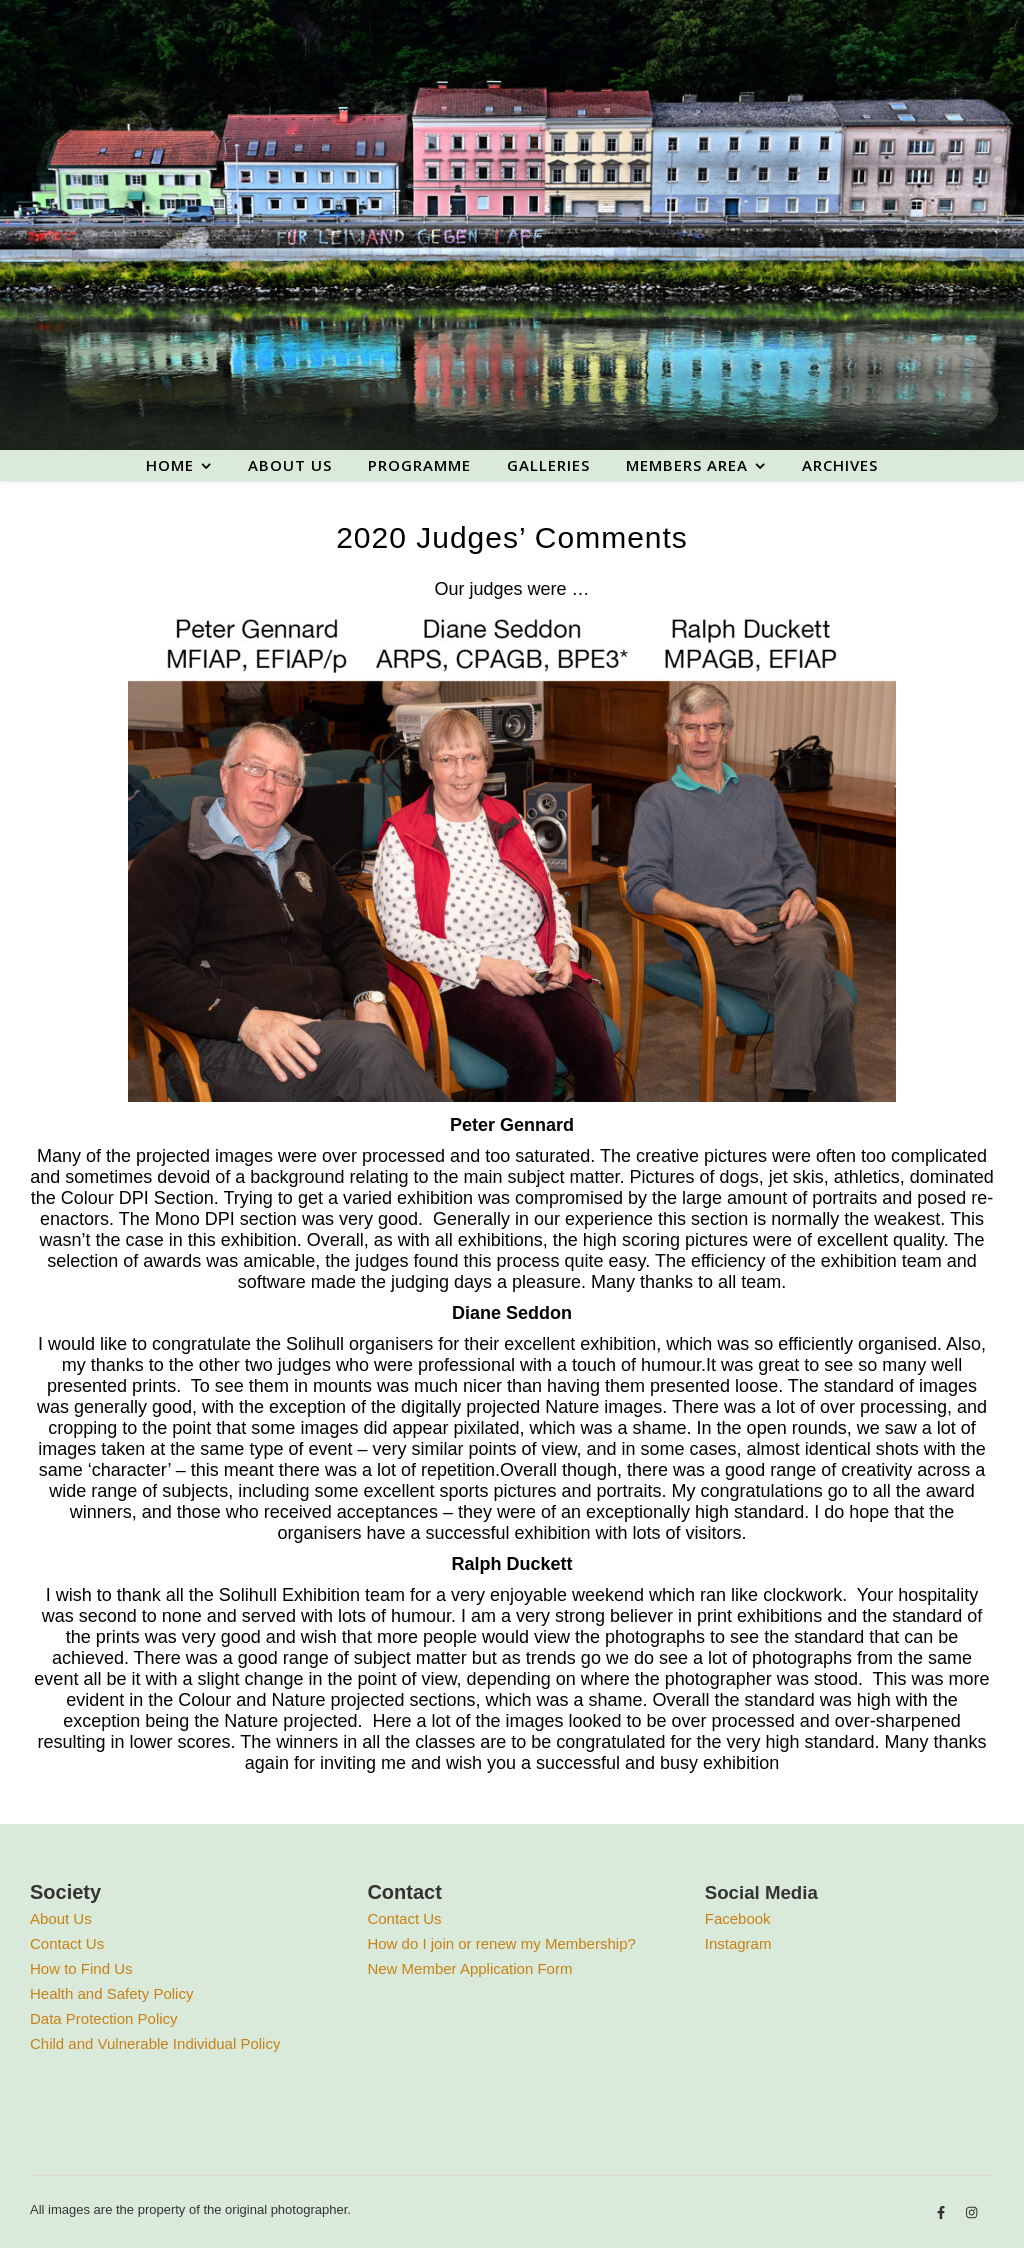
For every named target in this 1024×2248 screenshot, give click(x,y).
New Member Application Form (469, 1968)
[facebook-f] (943, 2212)
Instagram (738, 1943)
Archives (840, 465)
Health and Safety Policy (111, 1993)
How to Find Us (81, 1968)
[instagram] (971, 2212)
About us (290, 465)
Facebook (738, 1918)
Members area (687, 465)
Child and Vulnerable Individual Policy (155, 2043)
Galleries (548, 465)
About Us (61, 1918)
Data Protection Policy (104, 2018)
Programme (419, 465)
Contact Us (67, 1943)
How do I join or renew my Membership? (501, 1943)
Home (170, 465)
